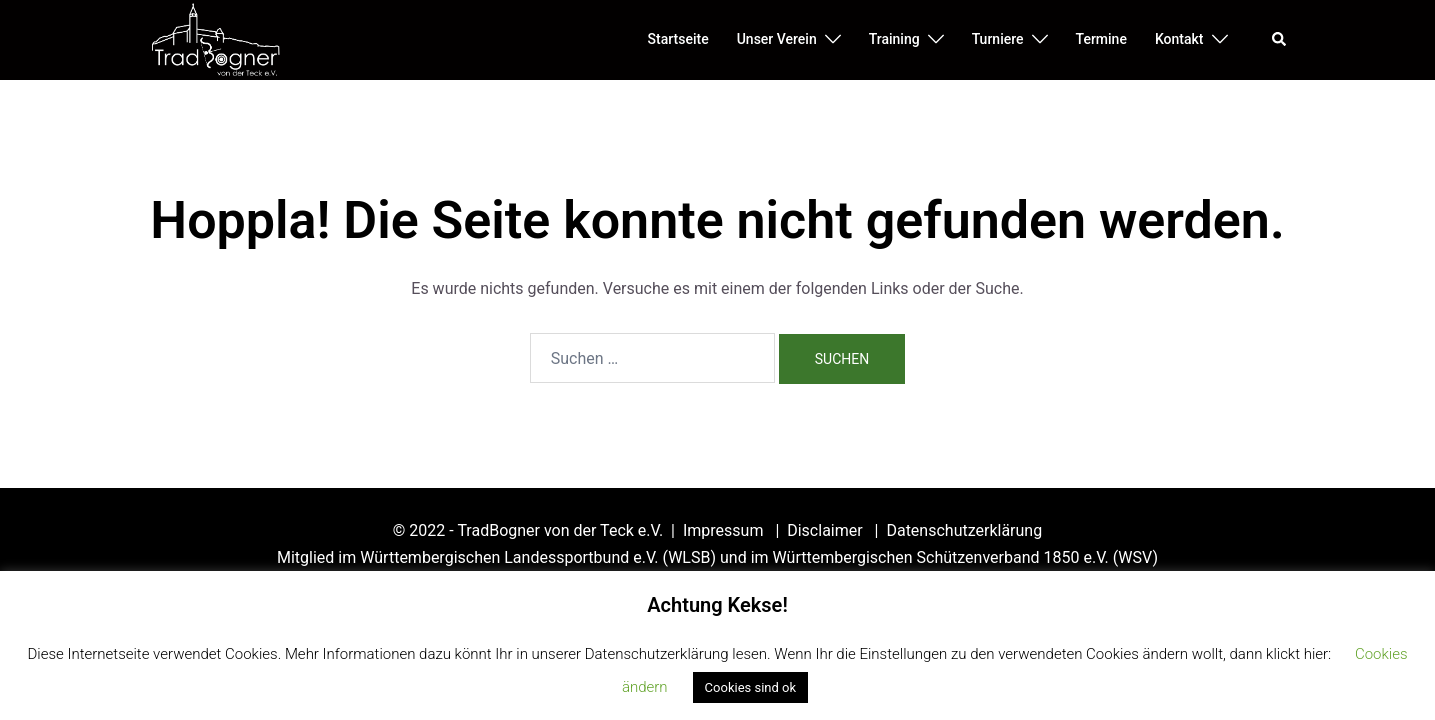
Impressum (725, 530)
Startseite (678, 39)
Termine (1101, 39)
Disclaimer (826, 530)
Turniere (998, 39)
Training (894, 39)
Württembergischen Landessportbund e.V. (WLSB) (538, 557)
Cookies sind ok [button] (750, 687)
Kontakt (1179, 39)
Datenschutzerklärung (964, 530)
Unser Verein (777, 39)
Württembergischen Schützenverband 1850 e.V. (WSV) (965, 557)
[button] (1280, 40)
